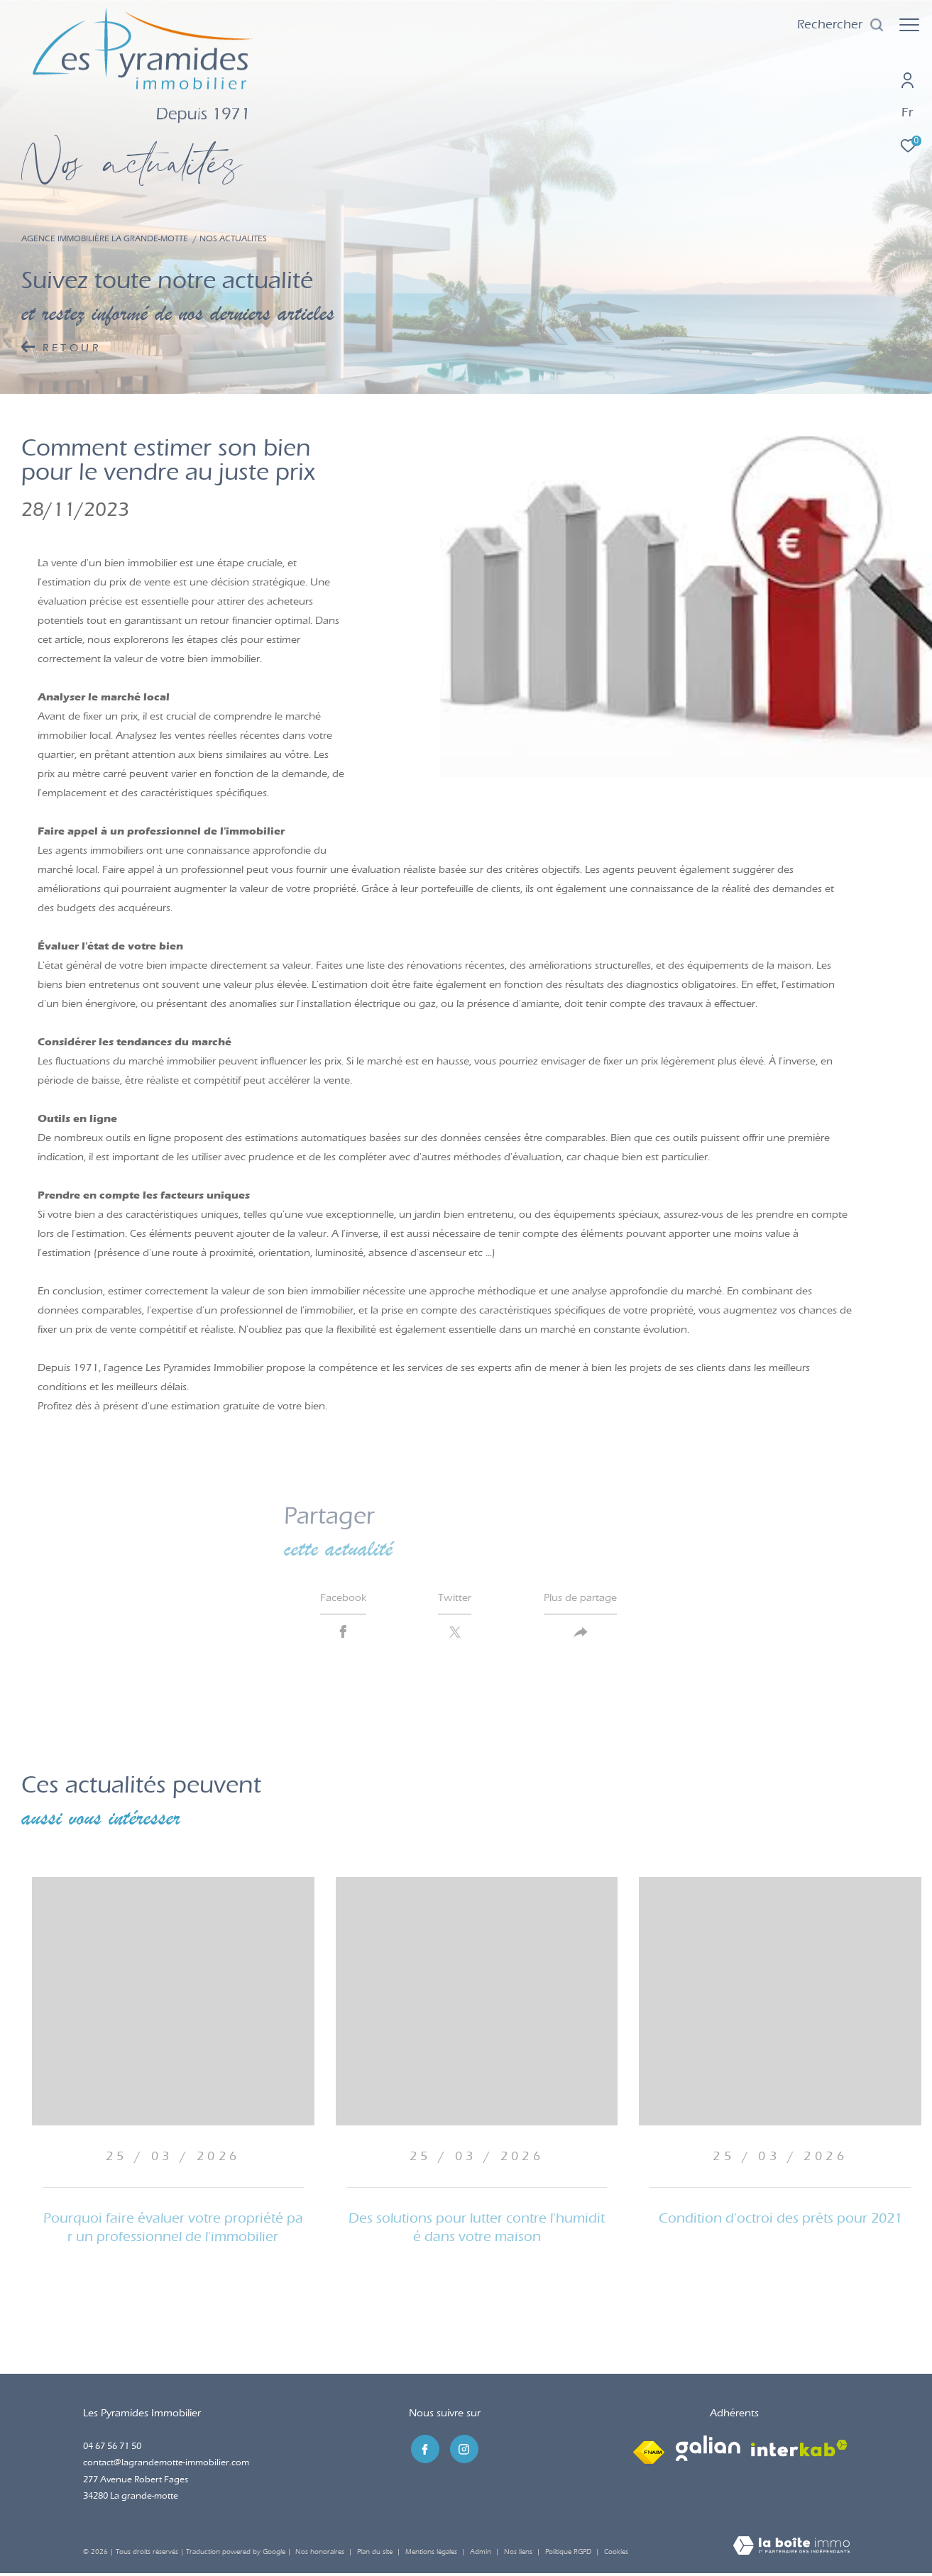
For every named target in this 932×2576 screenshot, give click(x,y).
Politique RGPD (568, 2554)
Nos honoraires (319, 2554)
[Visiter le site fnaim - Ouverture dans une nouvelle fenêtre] (648, 2451)
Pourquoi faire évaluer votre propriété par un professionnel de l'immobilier (173, 2230)
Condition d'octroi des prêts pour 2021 (780, 2221)
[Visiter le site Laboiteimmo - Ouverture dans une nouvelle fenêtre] (791, 2549)
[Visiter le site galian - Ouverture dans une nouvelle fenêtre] (708, 2451)
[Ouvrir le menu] (909, 25)
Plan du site (376, 2554)
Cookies (616, 2554)
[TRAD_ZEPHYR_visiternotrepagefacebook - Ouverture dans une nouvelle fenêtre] (423, 2450)
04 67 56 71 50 (112, 2448)
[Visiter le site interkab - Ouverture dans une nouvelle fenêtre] (799, 2451)
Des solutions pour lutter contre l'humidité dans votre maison (477, 2230)
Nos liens (519, 2554)
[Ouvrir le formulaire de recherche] (833, 24)
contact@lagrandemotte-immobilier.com (166, 2465)
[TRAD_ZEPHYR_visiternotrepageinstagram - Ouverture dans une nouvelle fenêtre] (461, 2450)
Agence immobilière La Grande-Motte (104, 238)
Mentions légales (432, 2554)
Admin (481, 2554)
